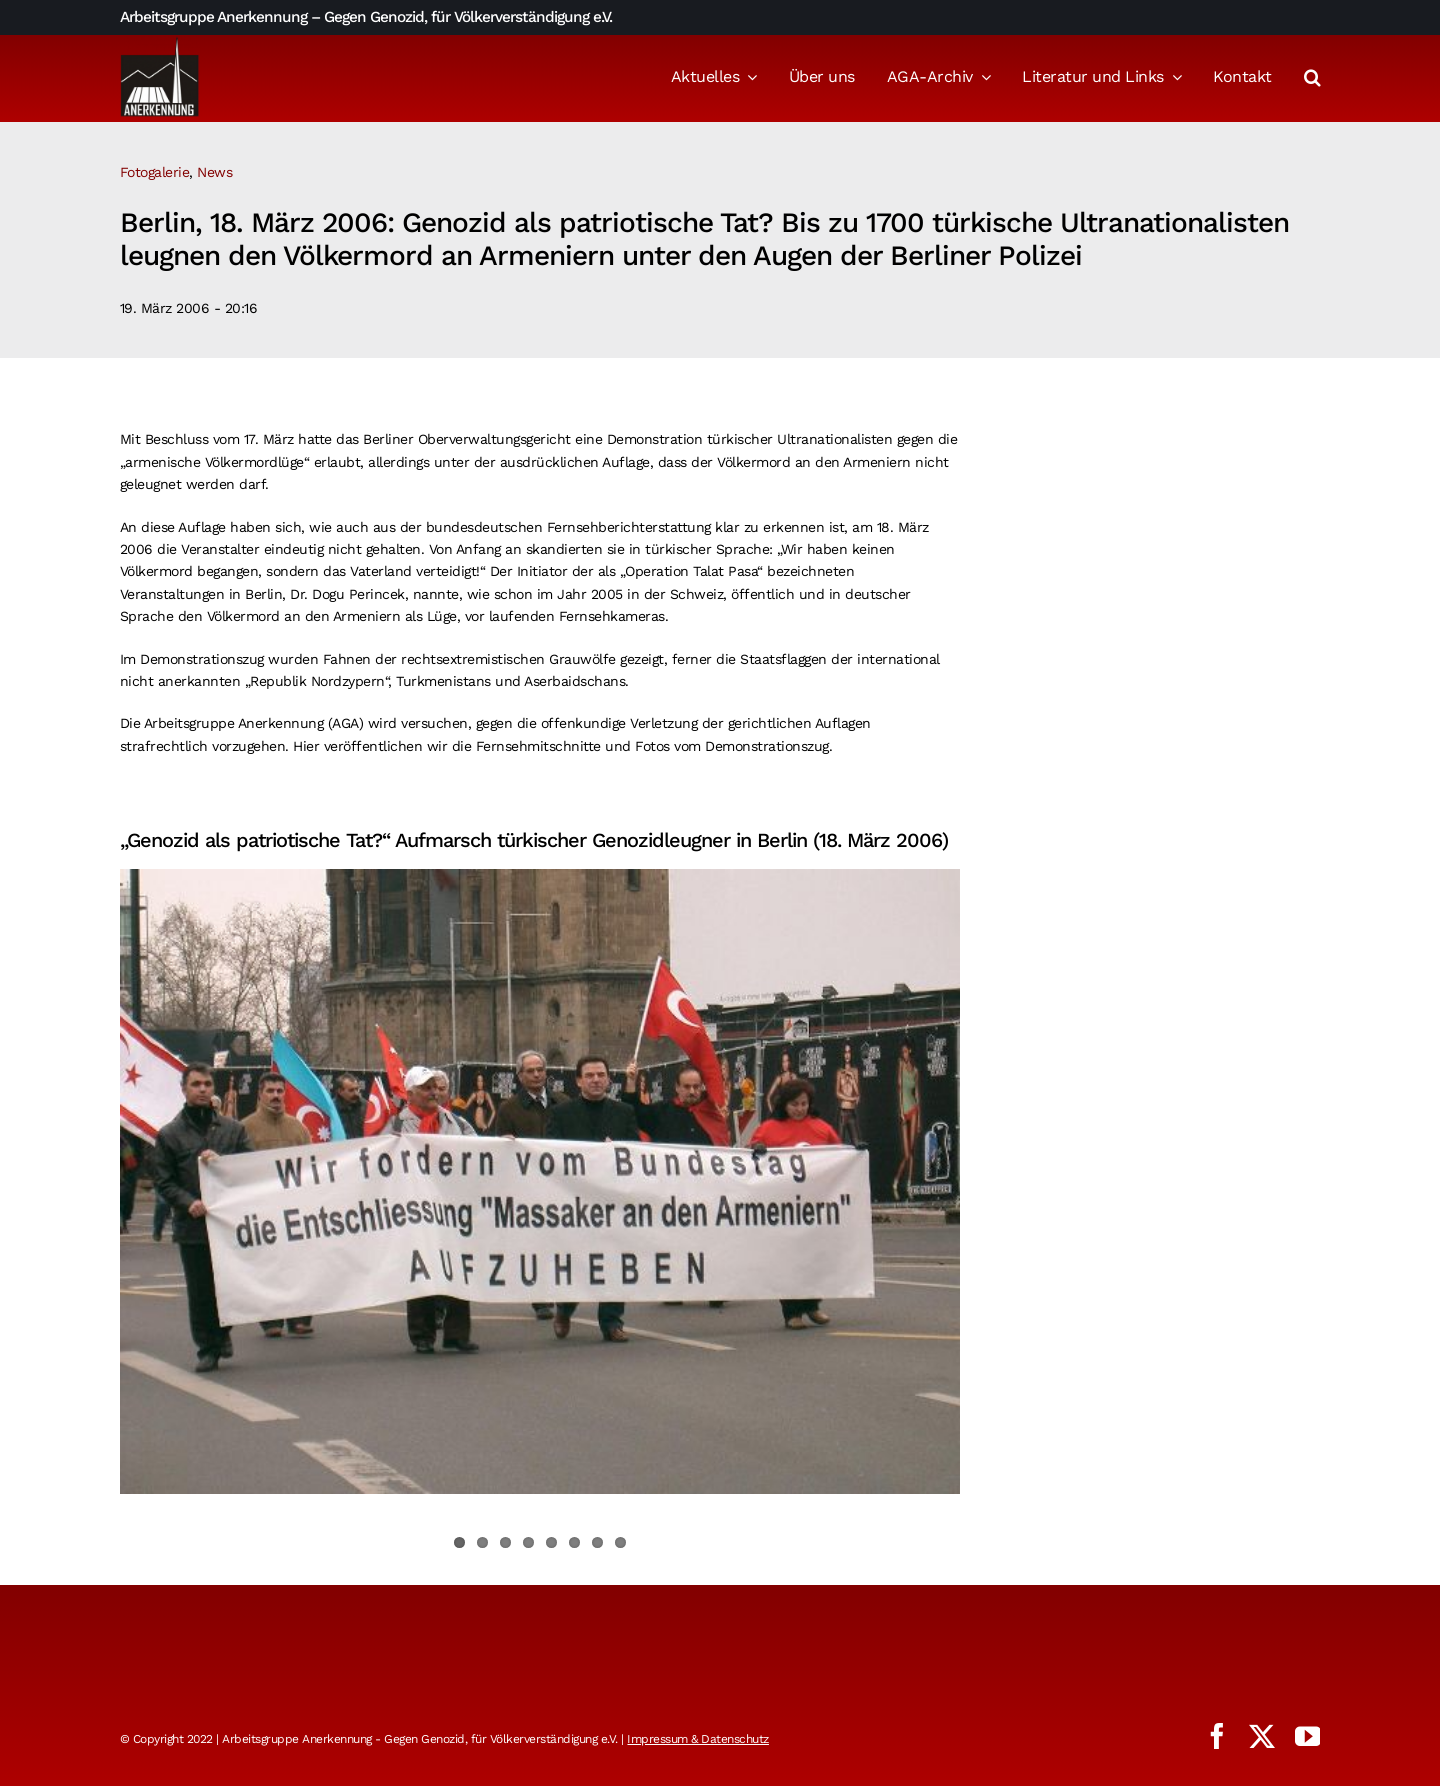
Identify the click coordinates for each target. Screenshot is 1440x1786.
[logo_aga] (160, 43)
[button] (1312, 79)
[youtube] (1308, 1736)
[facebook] (1217, 1736)
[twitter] (1262, 1736)
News (214, 172)
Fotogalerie (155, 172)
